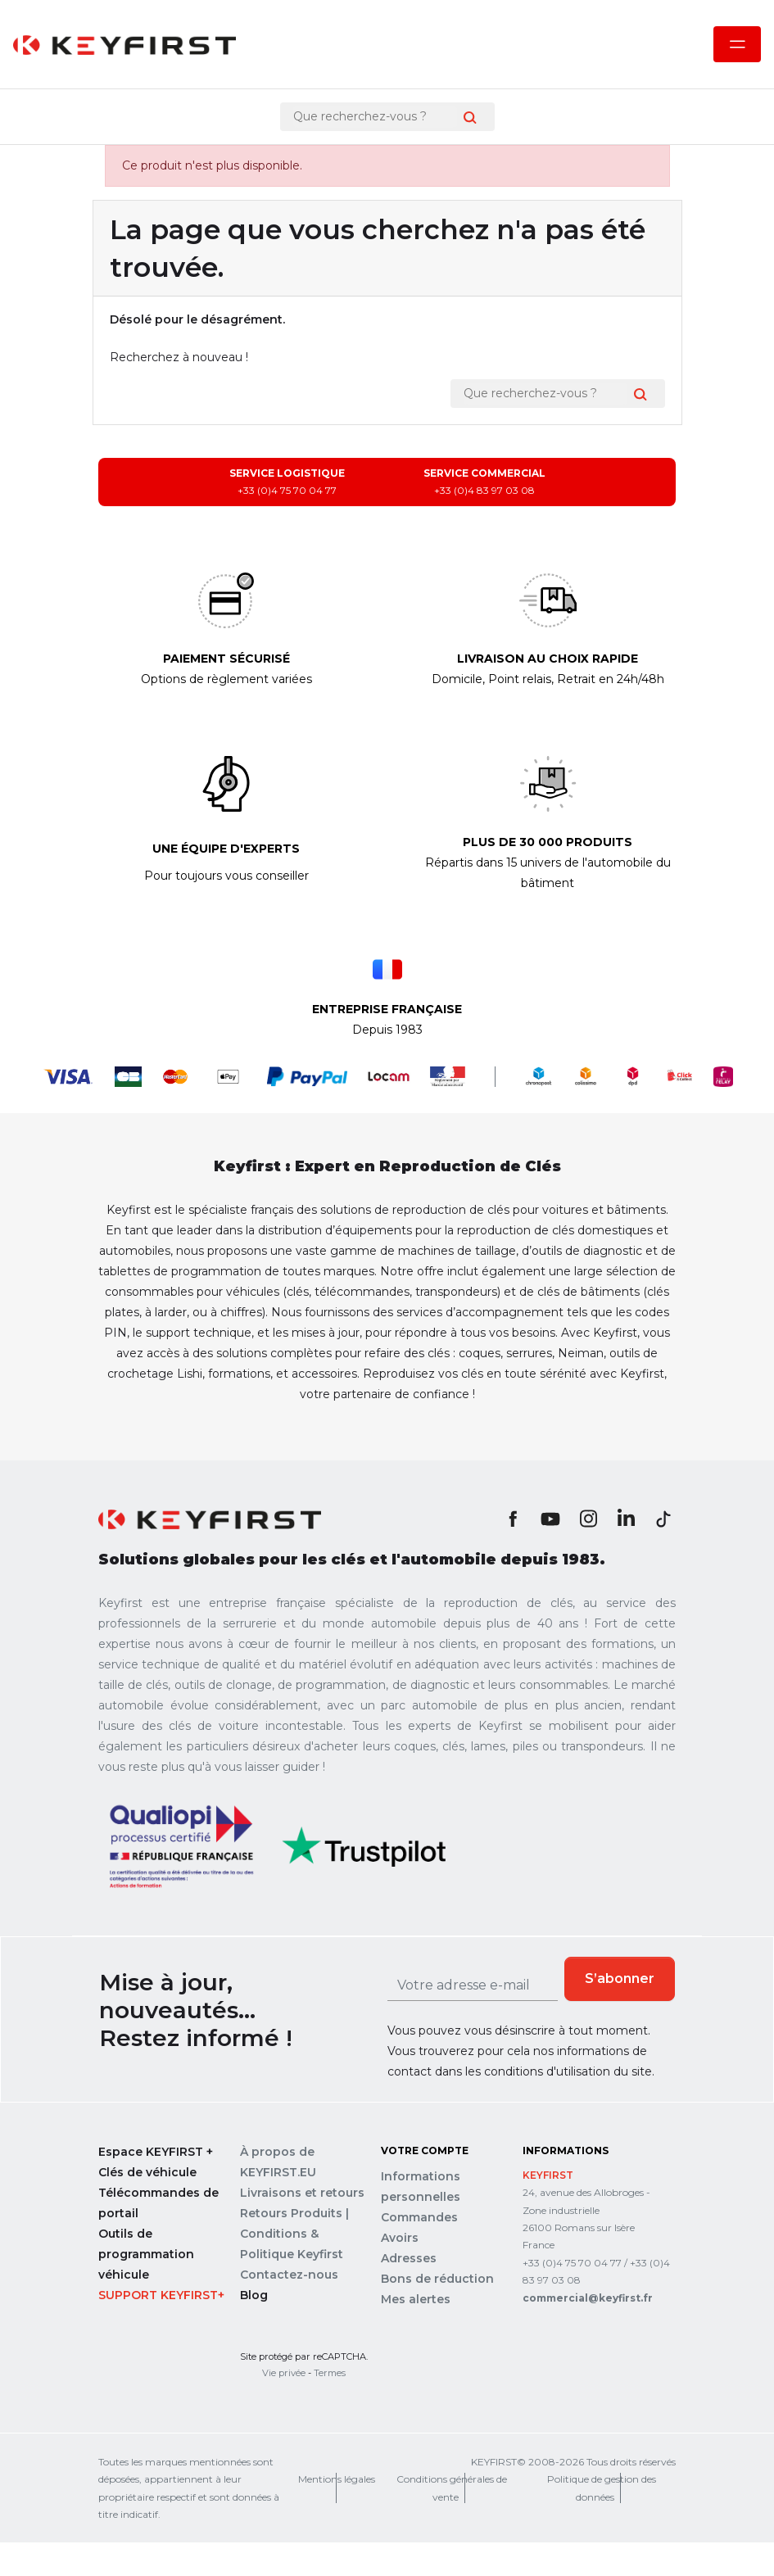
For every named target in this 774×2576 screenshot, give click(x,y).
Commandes (419, 2217)
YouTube (550, 1518)
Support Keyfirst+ (161, 2295)
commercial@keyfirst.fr (588, 2298)
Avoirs (400, 2237)
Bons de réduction (437, 2278)
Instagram (588, 1518)
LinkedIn (625, 1518)
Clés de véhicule (147, 2172)
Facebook (512, 1518)
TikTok (663, 1518)
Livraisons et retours (302, 2192)
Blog (254, 2295)
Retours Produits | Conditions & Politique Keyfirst (294, 2233)
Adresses (409, 2258)
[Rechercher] (375, 117)
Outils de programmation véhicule (146, 2254)
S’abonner (619, 1978)
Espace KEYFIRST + (155, 2151)
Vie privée (284, 2373)
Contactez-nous (289, 2274)
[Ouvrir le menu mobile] (737, 44)
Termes (330, 2373)
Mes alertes (415, 2299)
